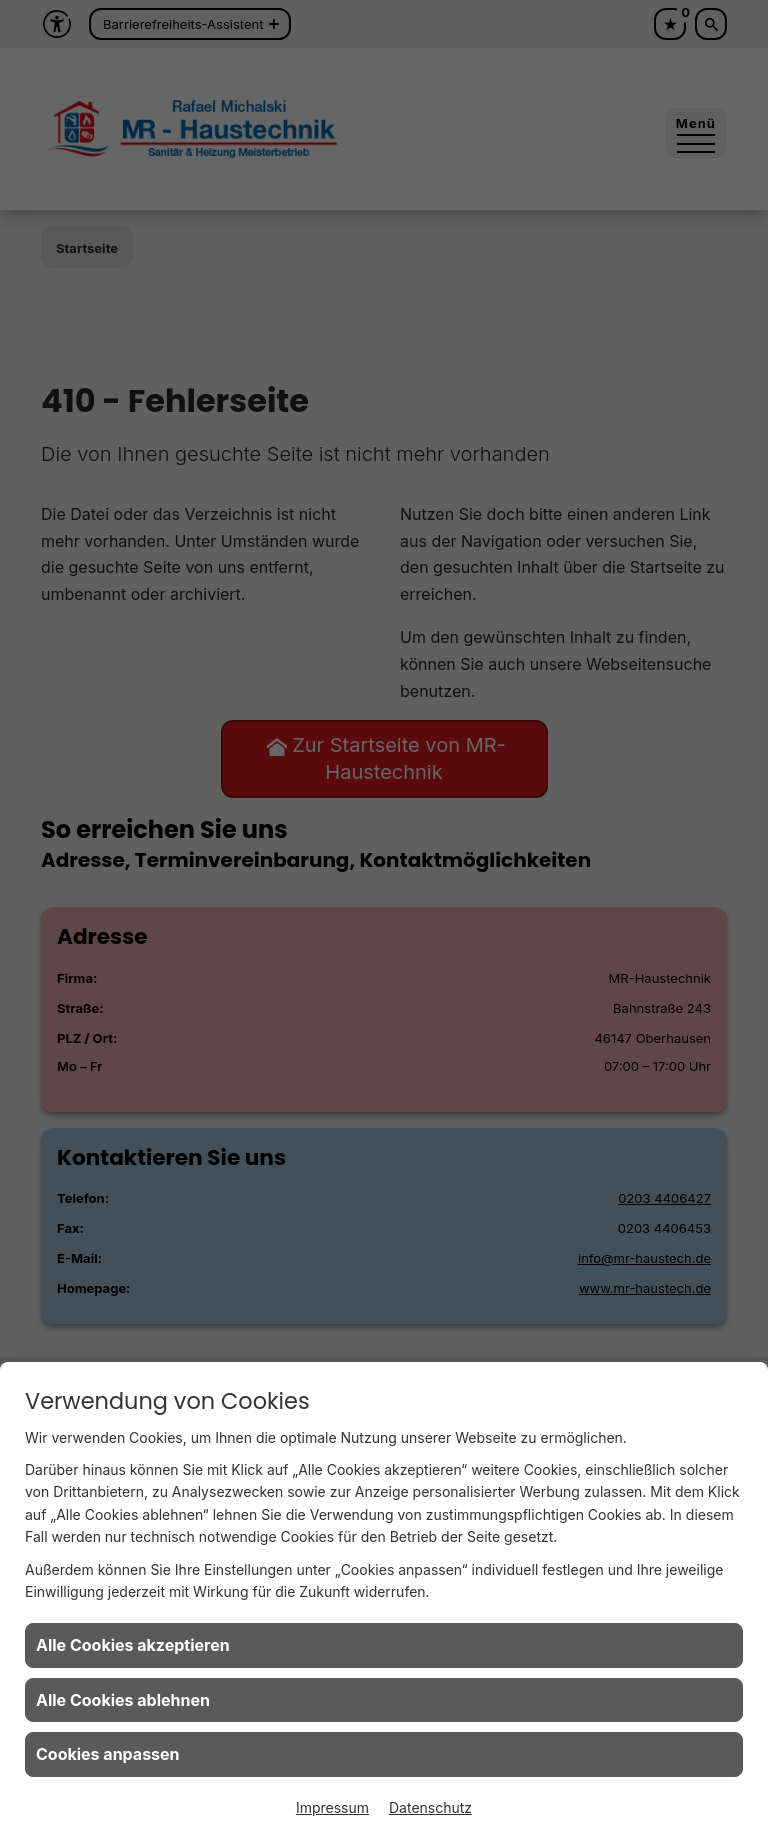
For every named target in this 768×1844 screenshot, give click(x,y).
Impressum (332, 1807)
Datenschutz (430, 1807)
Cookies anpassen (108, 1754)
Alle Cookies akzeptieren (133, 1645)
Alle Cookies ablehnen (123, 1700)
